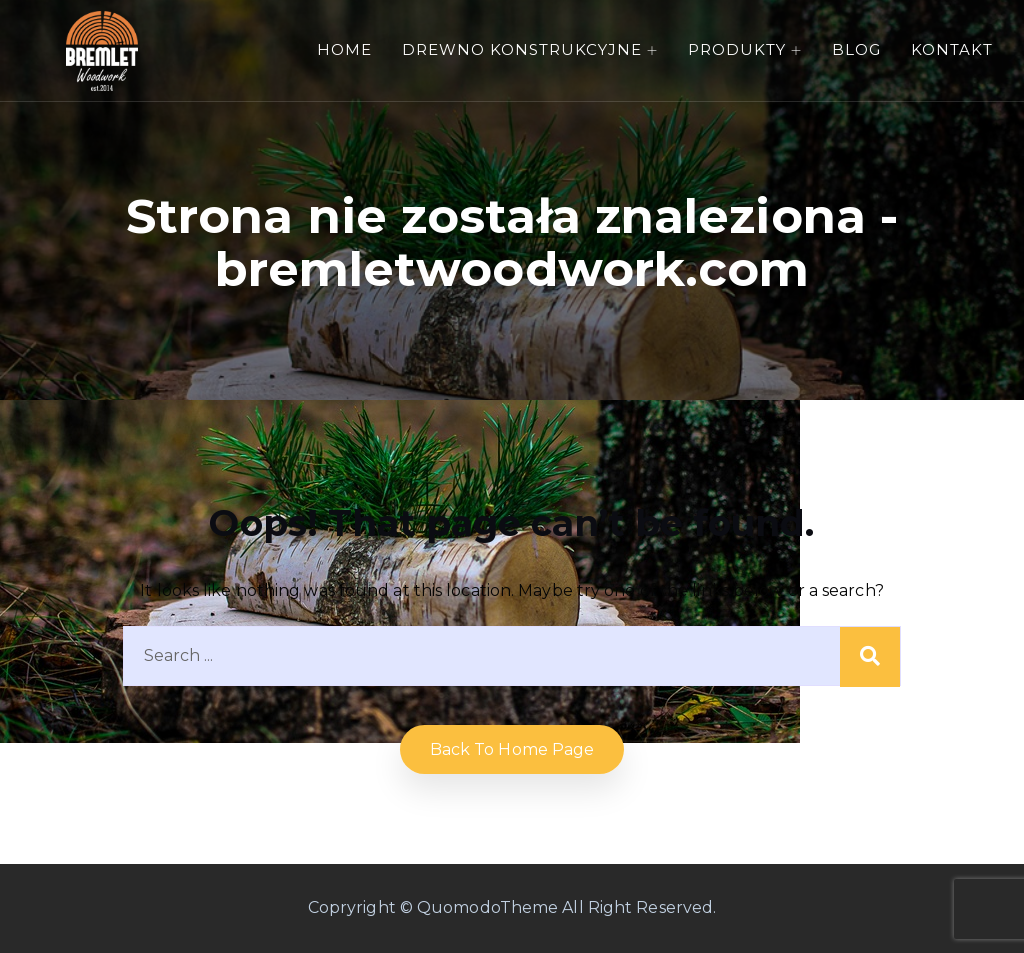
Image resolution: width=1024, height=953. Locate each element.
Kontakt (952, 49)
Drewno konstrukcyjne (522, 49)
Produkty (737, 49)
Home (344, 49)
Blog (856, 49)
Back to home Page (512, 749)
